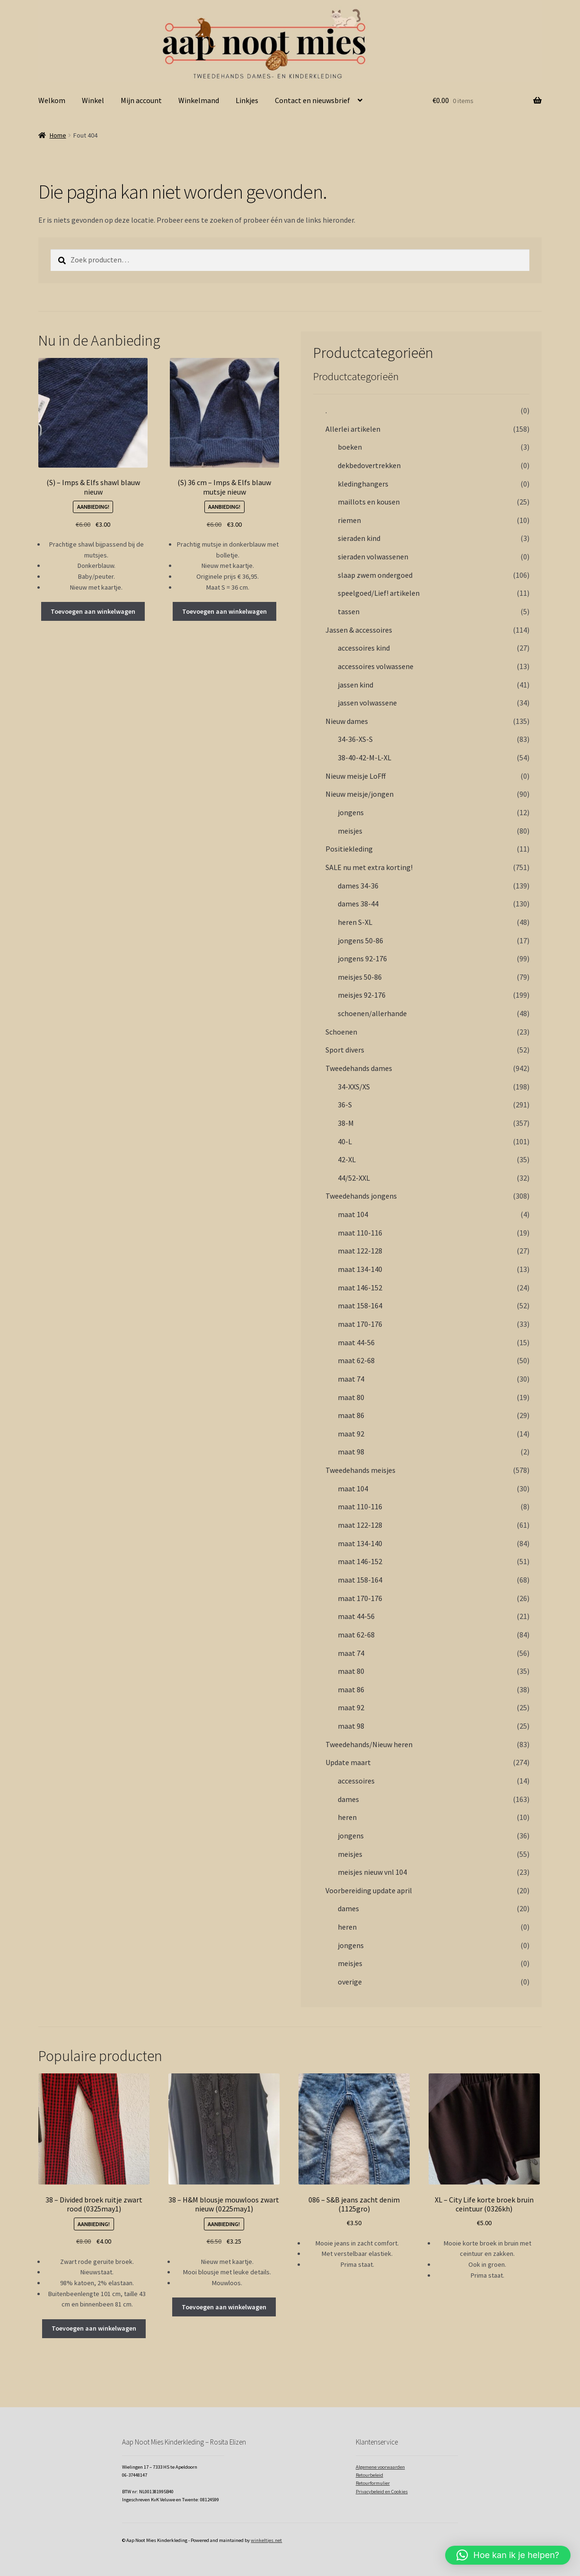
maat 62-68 (356, 1360)
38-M (346, 1123)
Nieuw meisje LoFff (355, 776)
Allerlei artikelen (352, 429)
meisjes (350, 830)
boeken (350, 447)
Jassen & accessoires (358, 630)
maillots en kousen (369, 501)
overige (350, 1981)
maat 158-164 (360, 1305)
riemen (349, 520)
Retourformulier (373, 2483)
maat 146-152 (360, 1287)
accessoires (356, 1780)
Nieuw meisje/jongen (359, 794)
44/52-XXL (354, 1178)
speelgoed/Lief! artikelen (379, 593)
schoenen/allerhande (372, 1013)
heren (347, 1817)
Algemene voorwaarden (380, 2467)
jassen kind (355, 684)
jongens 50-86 (360, 940)
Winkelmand (198, 100)
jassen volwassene (367, 702)
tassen (349, 611)
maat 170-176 (360, 1324)
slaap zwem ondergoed (375, 575)
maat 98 (351, 1451)
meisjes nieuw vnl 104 (372, 1872)
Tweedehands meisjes (360, 1470)
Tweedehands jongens (361, 1196)
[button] (508, 2555)
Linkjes (247, 100)
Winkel (93, 100)
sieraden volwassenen (373, 556)
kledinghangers (363, 483)
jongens (351, 812)
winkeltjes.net (266, 2540)
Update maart (348, 1762)
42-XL (347, 1159)
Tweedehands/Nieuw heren (369, 1744)
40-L (345, 1141)
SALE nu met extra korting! (369, 867)
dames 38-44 (358, 903)
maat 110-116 (360, 1232)
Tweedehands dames (358, 1068)
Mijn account (141, 100)
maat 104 (353, 1214)
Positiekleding (349, 848)
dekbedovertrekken (369, 465)
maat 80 (351, 1397)
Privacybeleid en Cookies (382, 2492)
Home (58, 135)
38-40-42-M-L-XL (364, 757)
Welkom (51, 100)
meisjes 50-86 (360, 977)
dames (348, 1799)
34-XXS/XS (354, 1086)
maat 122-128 (360, 1250)
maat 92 (351, 1433)
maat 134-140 (360, 1269)
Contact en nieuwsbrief (312, 100)
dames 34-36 (358, 885)
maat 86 (351, 1415)
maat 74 (351, 1379)
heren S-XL (355, 922)
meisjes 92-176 (362, 995)
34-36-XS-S (355, 739)
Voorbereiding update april (368, 1890)
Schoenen (341, 1031)
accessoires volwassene (375, 666)
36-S (345, 1104)
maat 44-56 (356, 1342)
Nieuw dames (346, 721)
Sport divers (344, 1049)
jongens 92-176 (362, 958)
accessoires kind (364, 648)
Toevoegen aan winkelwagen (93, 611)
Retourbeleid (369, 2475)
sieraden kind (359, 538)
